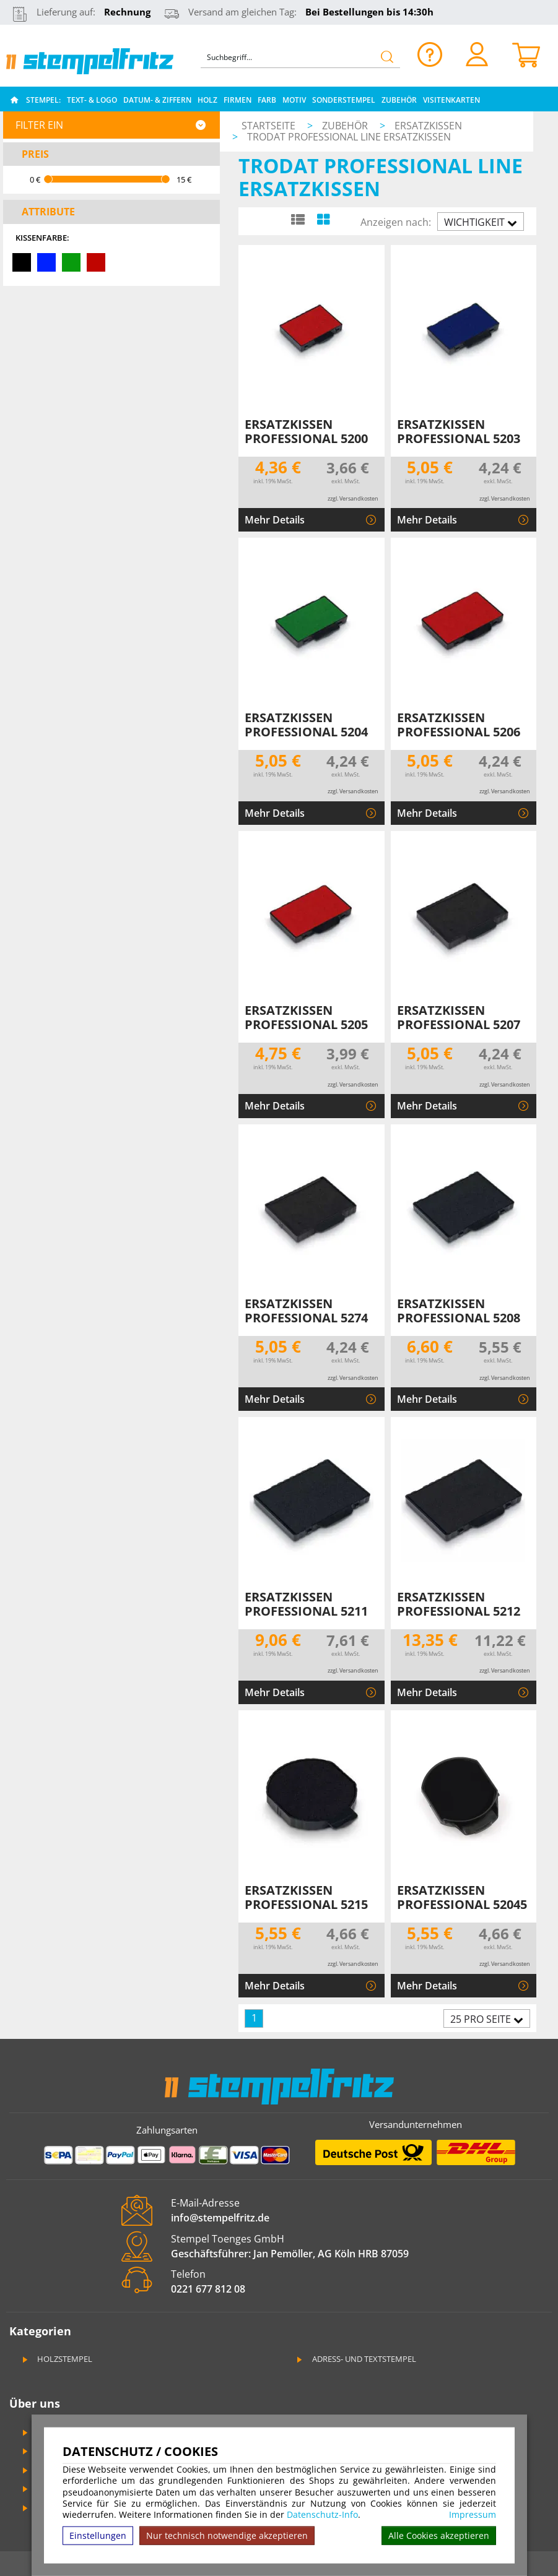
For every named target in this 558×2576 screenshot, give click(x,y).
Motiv (294, 100)
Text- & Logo (92, 100)
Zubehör (399, 100)
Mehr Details (275, 520)
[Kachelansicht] (323, 219)
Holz (207, 100)
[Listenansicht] (297, 219)
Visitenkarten (451, 100)
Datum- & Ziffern (157, 100)
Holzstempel (56, 2358)
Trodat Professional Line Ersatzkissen (349, 137)
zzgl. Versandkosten (353, 498)
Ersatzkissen (428, 125)
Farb (267, 100)
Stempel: (43, 100)
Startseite (268, 125)
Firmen (237, 100)
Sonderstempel (343, 100)
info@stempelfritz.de (220, 2218)
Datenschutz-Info (322, 2514)
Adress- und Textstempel (355, 2358)
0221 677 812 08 (208, 2289)
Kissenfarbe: (42, 237)
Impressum (472, 2514)
